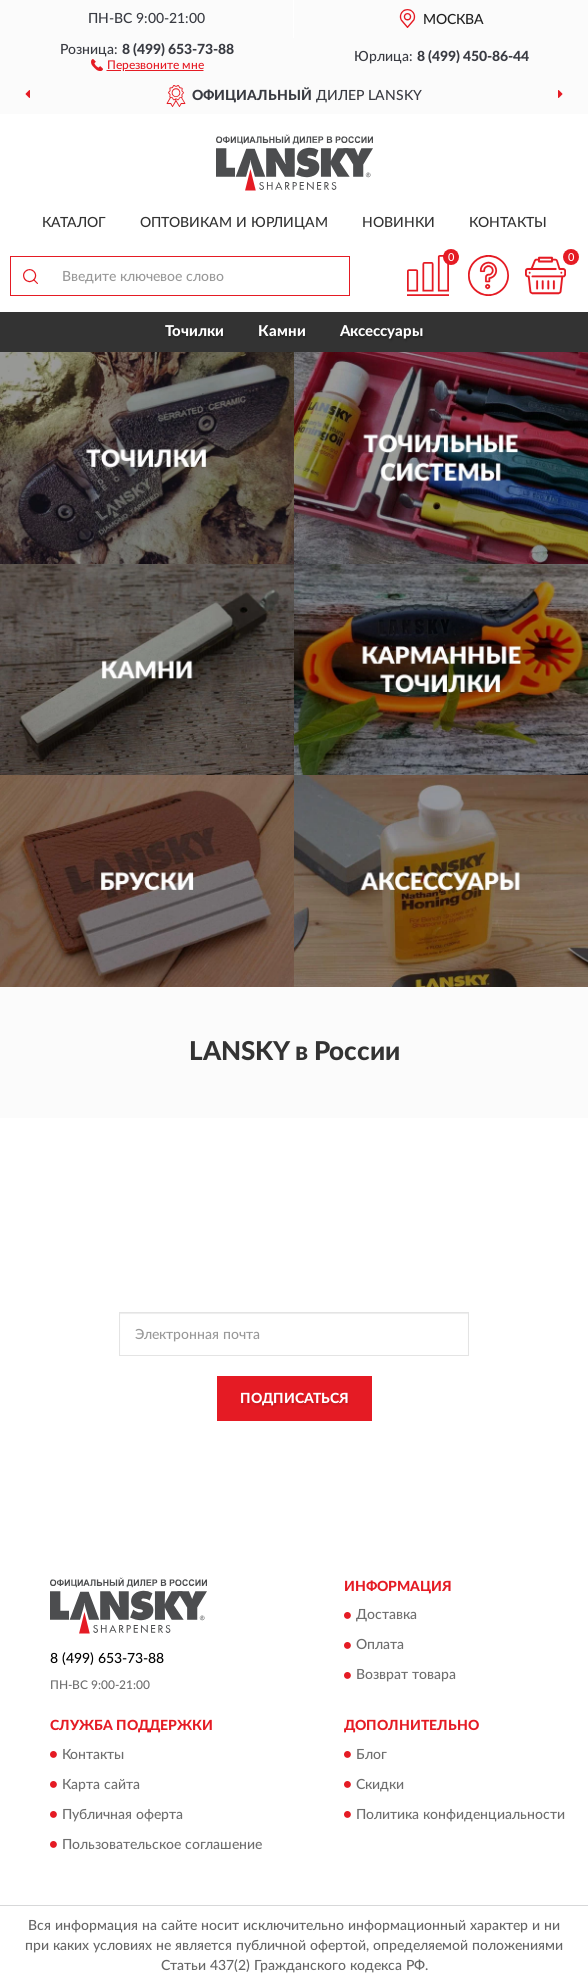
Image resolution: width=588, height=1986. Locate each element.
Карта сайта (101, 1785)
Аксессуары (381, 331)
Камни (282, 331)
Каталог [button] (74, 223)
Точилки (194, 331)
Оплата (380, 1646)
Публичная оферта (122, 1815)
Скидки (380, 1785)
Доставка (386, 1616)
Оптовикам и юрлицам (234, 223)
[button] (147, 64)
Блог (371, 1755)
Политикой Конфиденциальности (392, 1444)
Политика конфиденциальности (460, 1815)
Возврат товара (406, 1676)
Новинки (398, 223)
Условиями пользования (275, 1461)
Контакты (508, 223)
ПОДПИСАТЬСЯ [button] (294, 1399)
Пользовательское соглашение (162, 1845)
